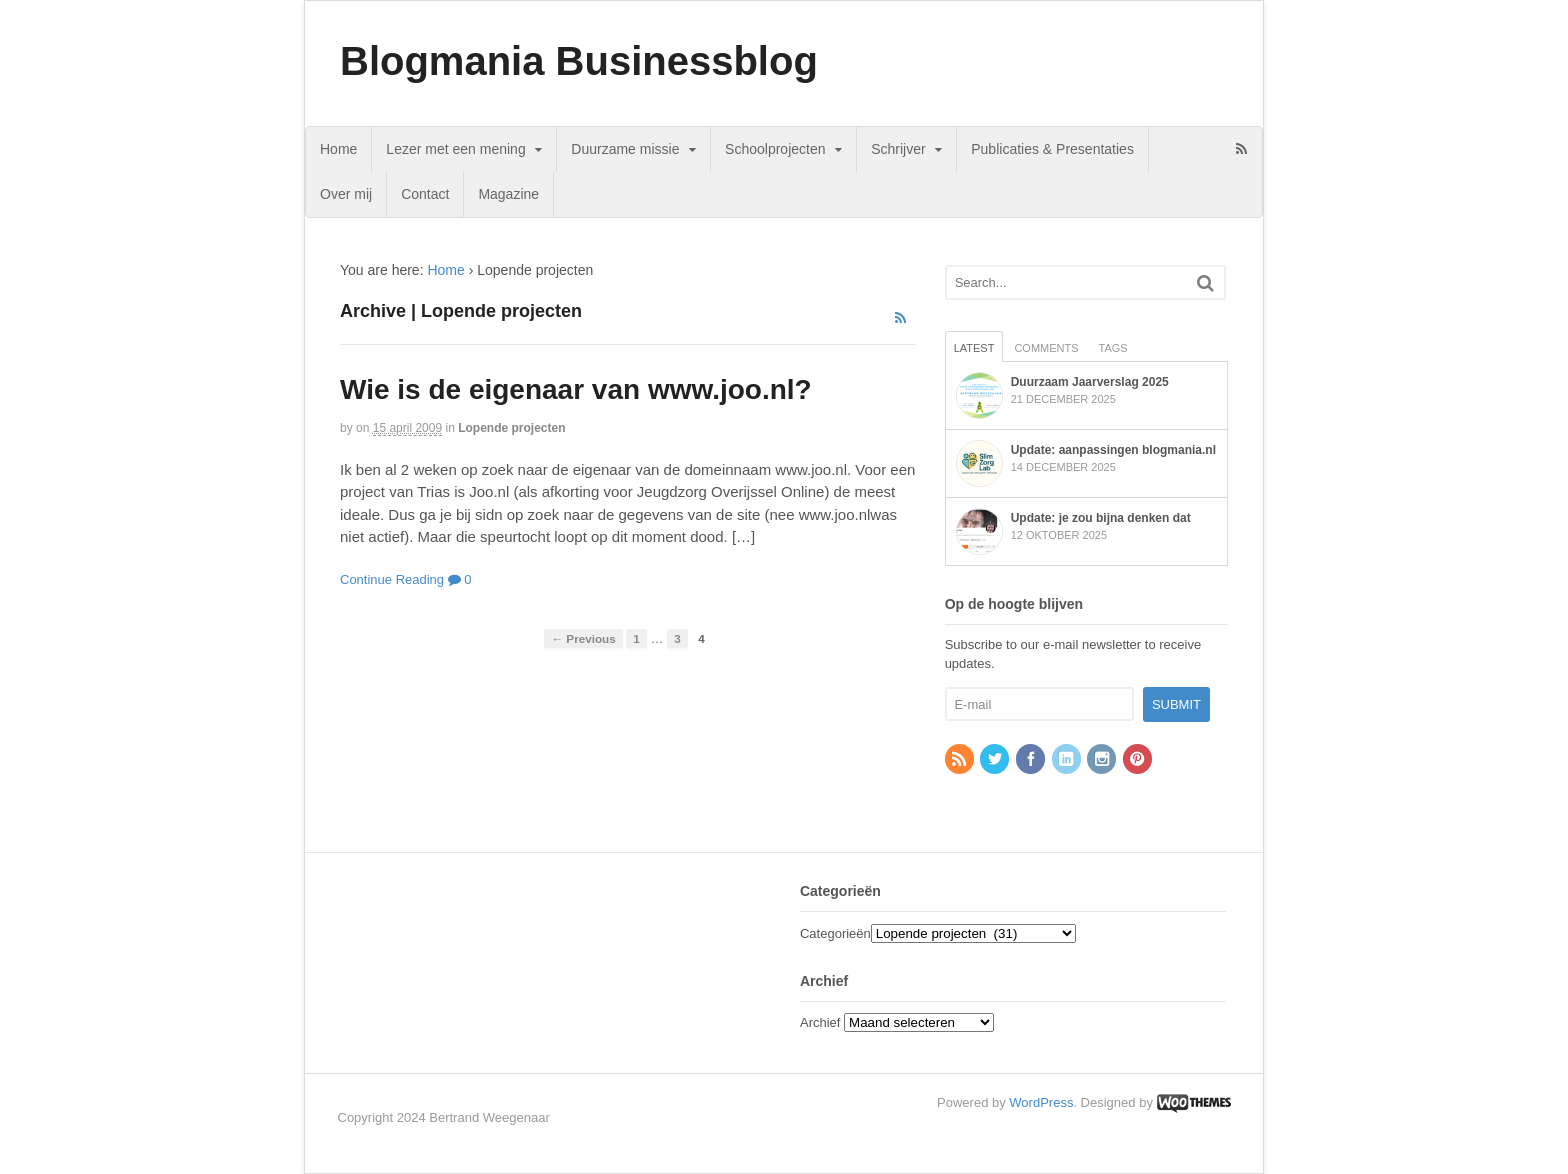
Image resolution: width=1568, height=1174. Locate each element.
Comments (1046, 348)
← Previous (583, 638)
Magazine (508, 194)
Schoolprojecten (775, 149)
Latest (974, 348)
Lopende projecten (511, 428)
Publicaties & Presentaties (1052, 149)
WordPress (1041, 1102)
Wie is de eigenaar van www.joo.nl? (576, 389)
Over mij (346, 194)
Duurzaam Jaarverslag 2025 (1090, 382)
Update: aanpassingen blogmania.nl (1113, 450)
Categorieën (835, 933)
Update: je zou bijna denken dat (1101, 518)
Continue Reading (392, 579)
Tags (1113, 348)
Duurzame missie (625, 149)
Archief (820, 1022)
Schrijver (898, 149)
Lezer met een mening (455, 149)
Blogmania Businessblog (579, 61)
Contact (425, 194)
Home (338, 149)
